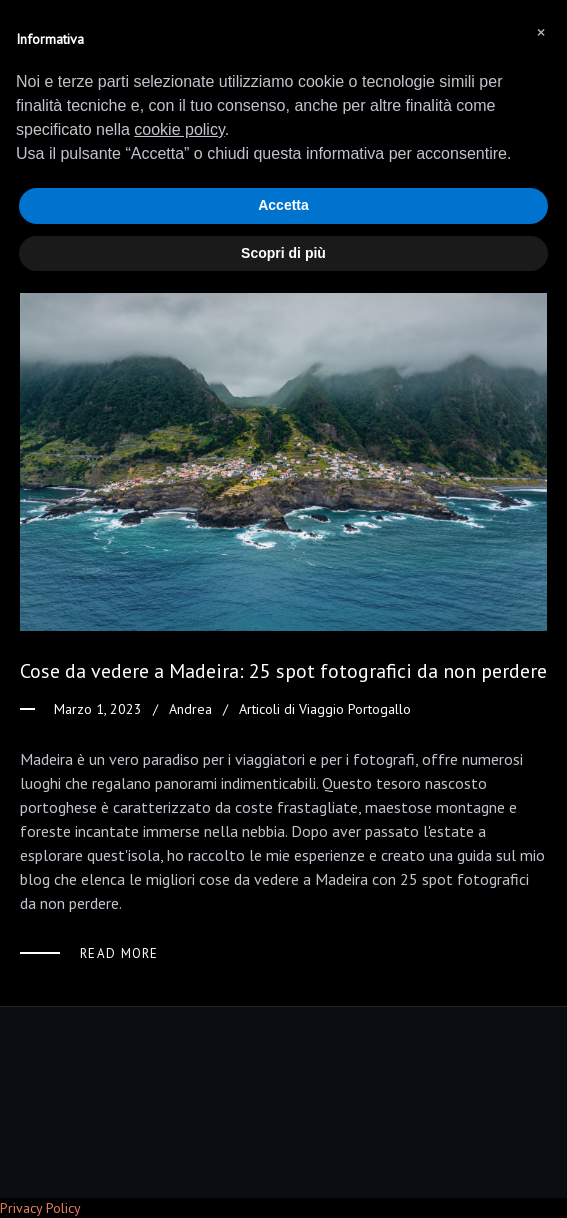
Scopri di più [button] (283, 253)
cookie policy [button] (179, 129)
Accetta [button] (283, 205)
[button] (541, 32)
